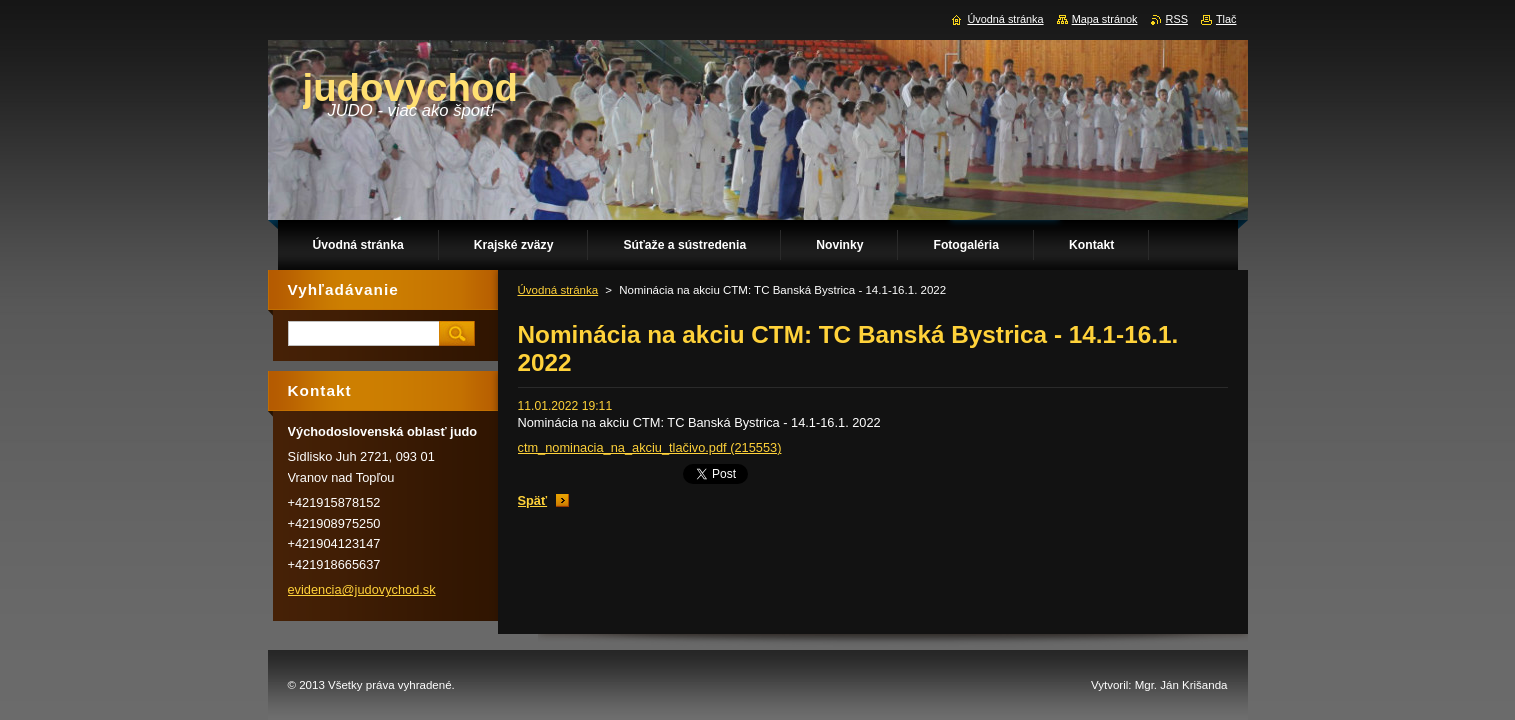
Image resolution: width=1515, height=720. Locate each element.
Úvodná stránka (558, 290)
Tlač (1226, 19)
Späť (533, 500)
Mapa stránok (1105, 19)
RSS (1177, 19)
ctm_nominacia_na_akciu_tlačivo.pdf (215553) (650, 447)
